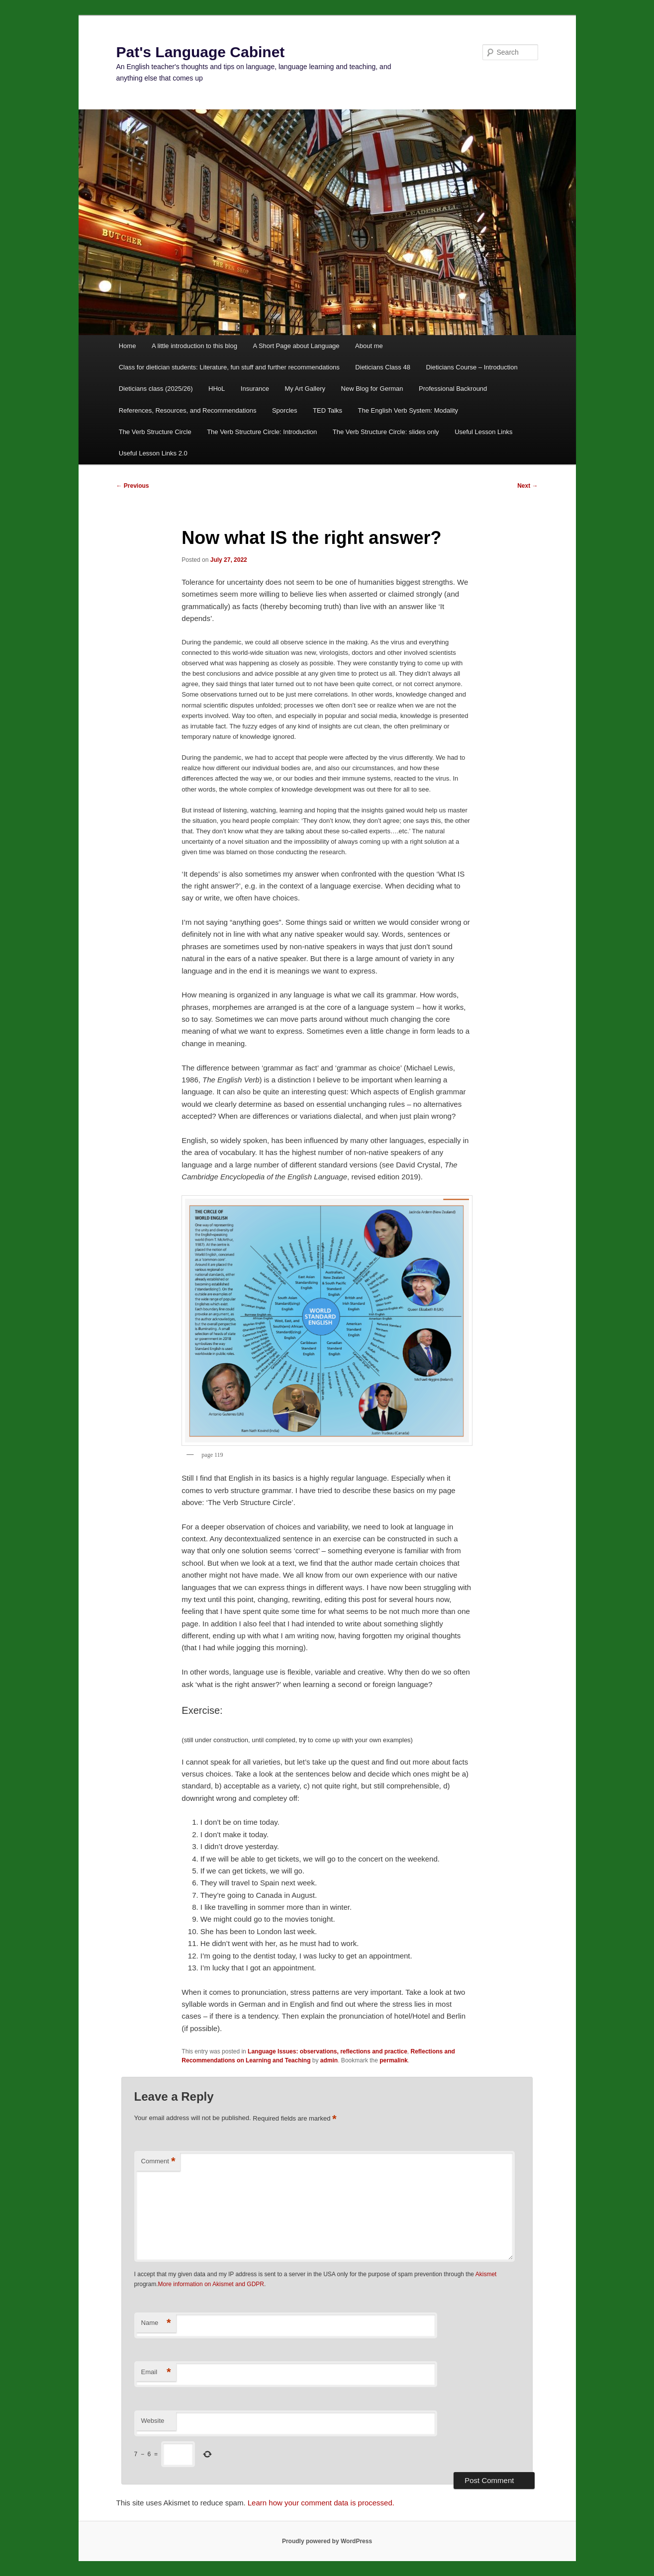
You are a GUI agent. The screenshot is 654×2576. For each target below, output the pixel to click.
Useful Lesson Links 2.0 (153, 453)
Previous (132, 485)
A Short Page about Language (296, 346)
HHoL (216, 388)
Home (127, 346)
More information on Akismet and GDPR (211, 2284)
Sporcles (284, 410)
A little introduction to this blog (194, 346)
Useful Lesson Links (483, 432)
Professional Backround (453, 388)
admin (329, 2060)
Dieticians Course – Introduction (471, 367)
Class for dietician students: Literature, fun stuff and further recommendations (229, 367)
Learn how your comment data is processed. (321, 2502)
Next (527, 485)
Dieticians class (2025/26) (156, 388)
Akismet (486, 2274)
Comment (158, 2161)
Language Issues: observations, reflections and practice (327, 2051)
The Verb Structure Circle (155, 432)
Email (156, 2372)
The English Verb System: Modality (408, 410)
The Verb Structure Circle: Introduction (262, 432)
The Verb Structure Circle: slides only (386, 432)
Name (156, 2323)
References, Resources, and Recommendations (188, 410)
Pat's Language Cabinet (200, 52)
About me (369, 346)
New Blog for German (372, 388)
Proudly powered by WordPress (327, 2541)
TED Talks (327, 410)
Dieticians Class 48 (382, 367)
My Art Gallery (304, 388)
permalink (393, 2060)
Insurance (255, 388)
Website (153, 2420)
